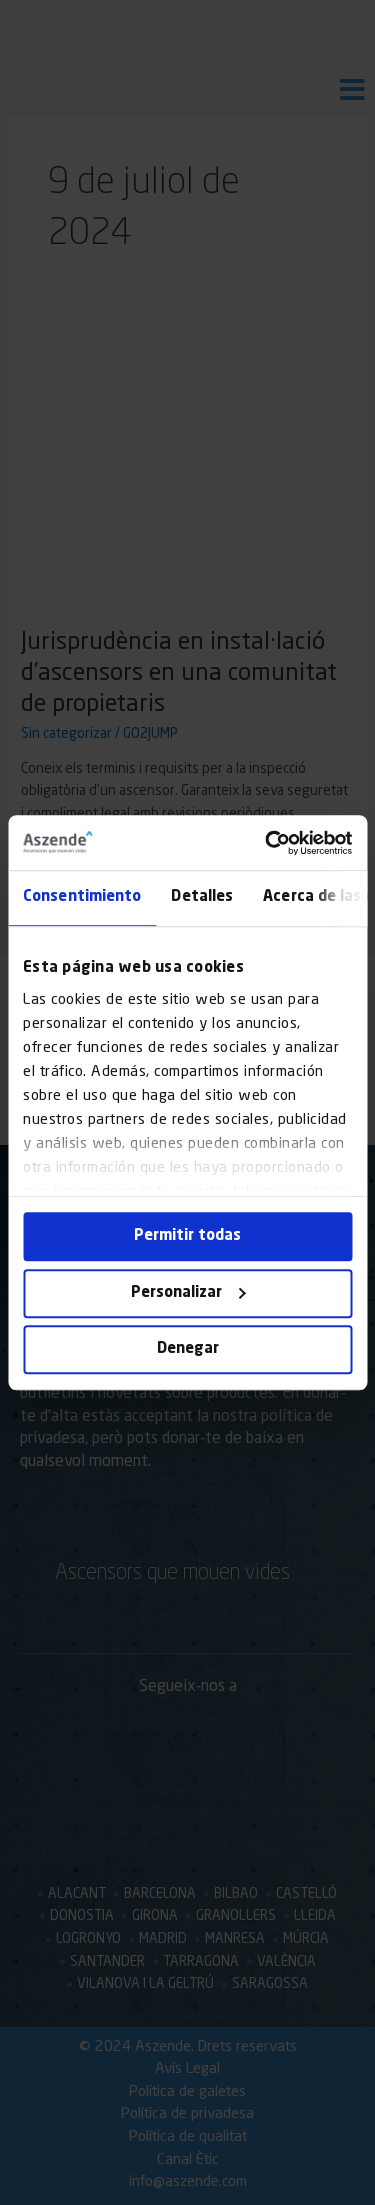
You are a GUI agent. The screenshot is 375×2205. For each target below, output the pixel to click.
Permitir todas (187, 1236)
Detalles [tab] (202, 897)
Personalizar (188, 1293)
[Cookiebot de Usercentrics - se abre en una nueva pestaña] (267, 843)
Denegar (188, 1349)
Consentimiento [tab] (82, 897)
